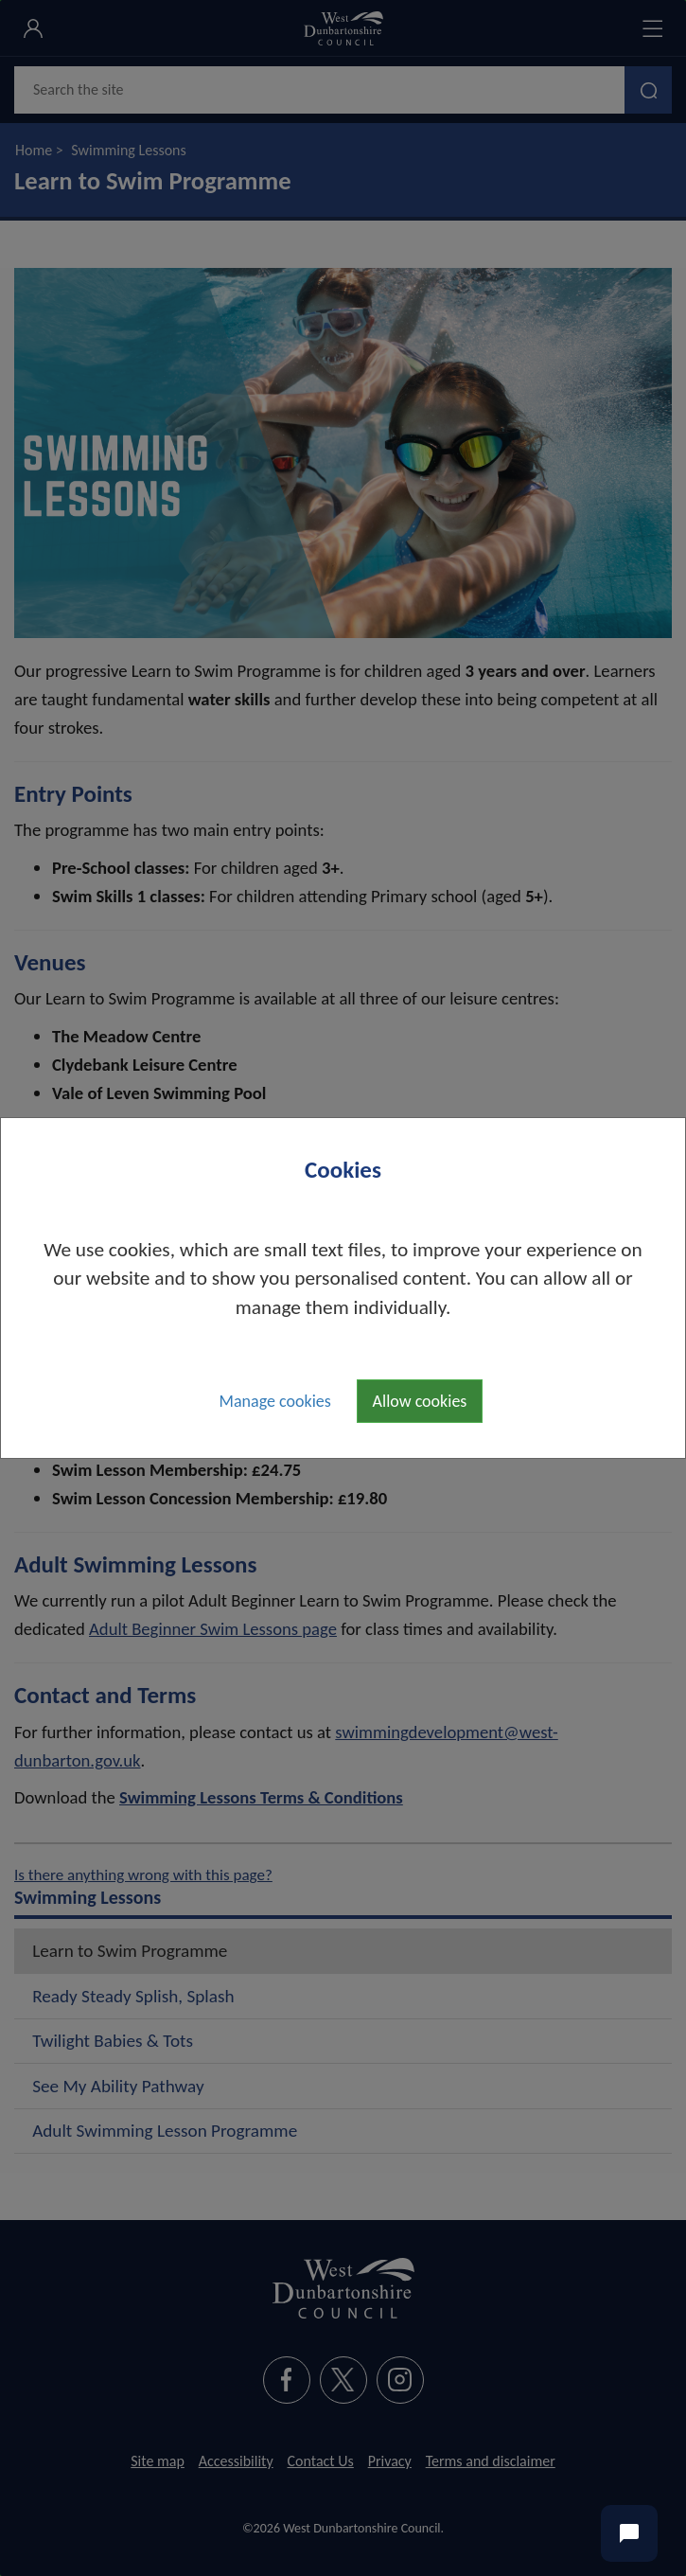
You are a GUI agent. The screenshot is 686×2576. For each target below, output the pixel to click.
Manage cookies (275, 1401)
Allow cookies (420, 1401)
